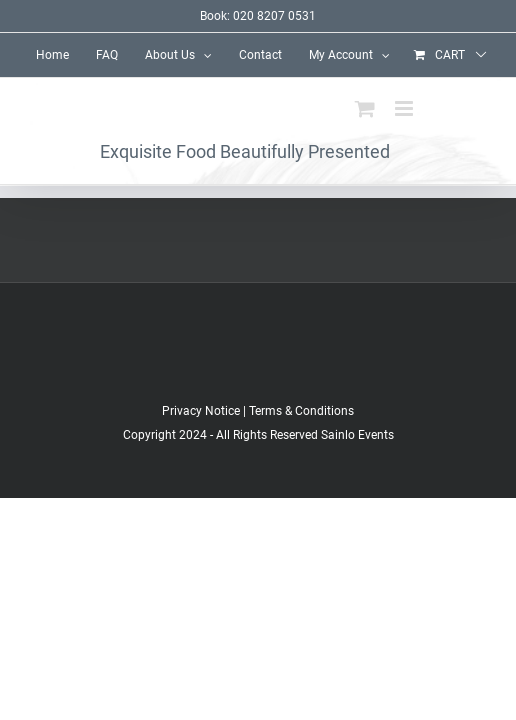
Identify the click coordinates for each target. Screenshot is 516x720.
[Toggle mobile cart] (365, 108)
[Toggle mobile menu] (405, 108)
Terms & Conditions (301, 461)
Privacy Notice (201, 461)
